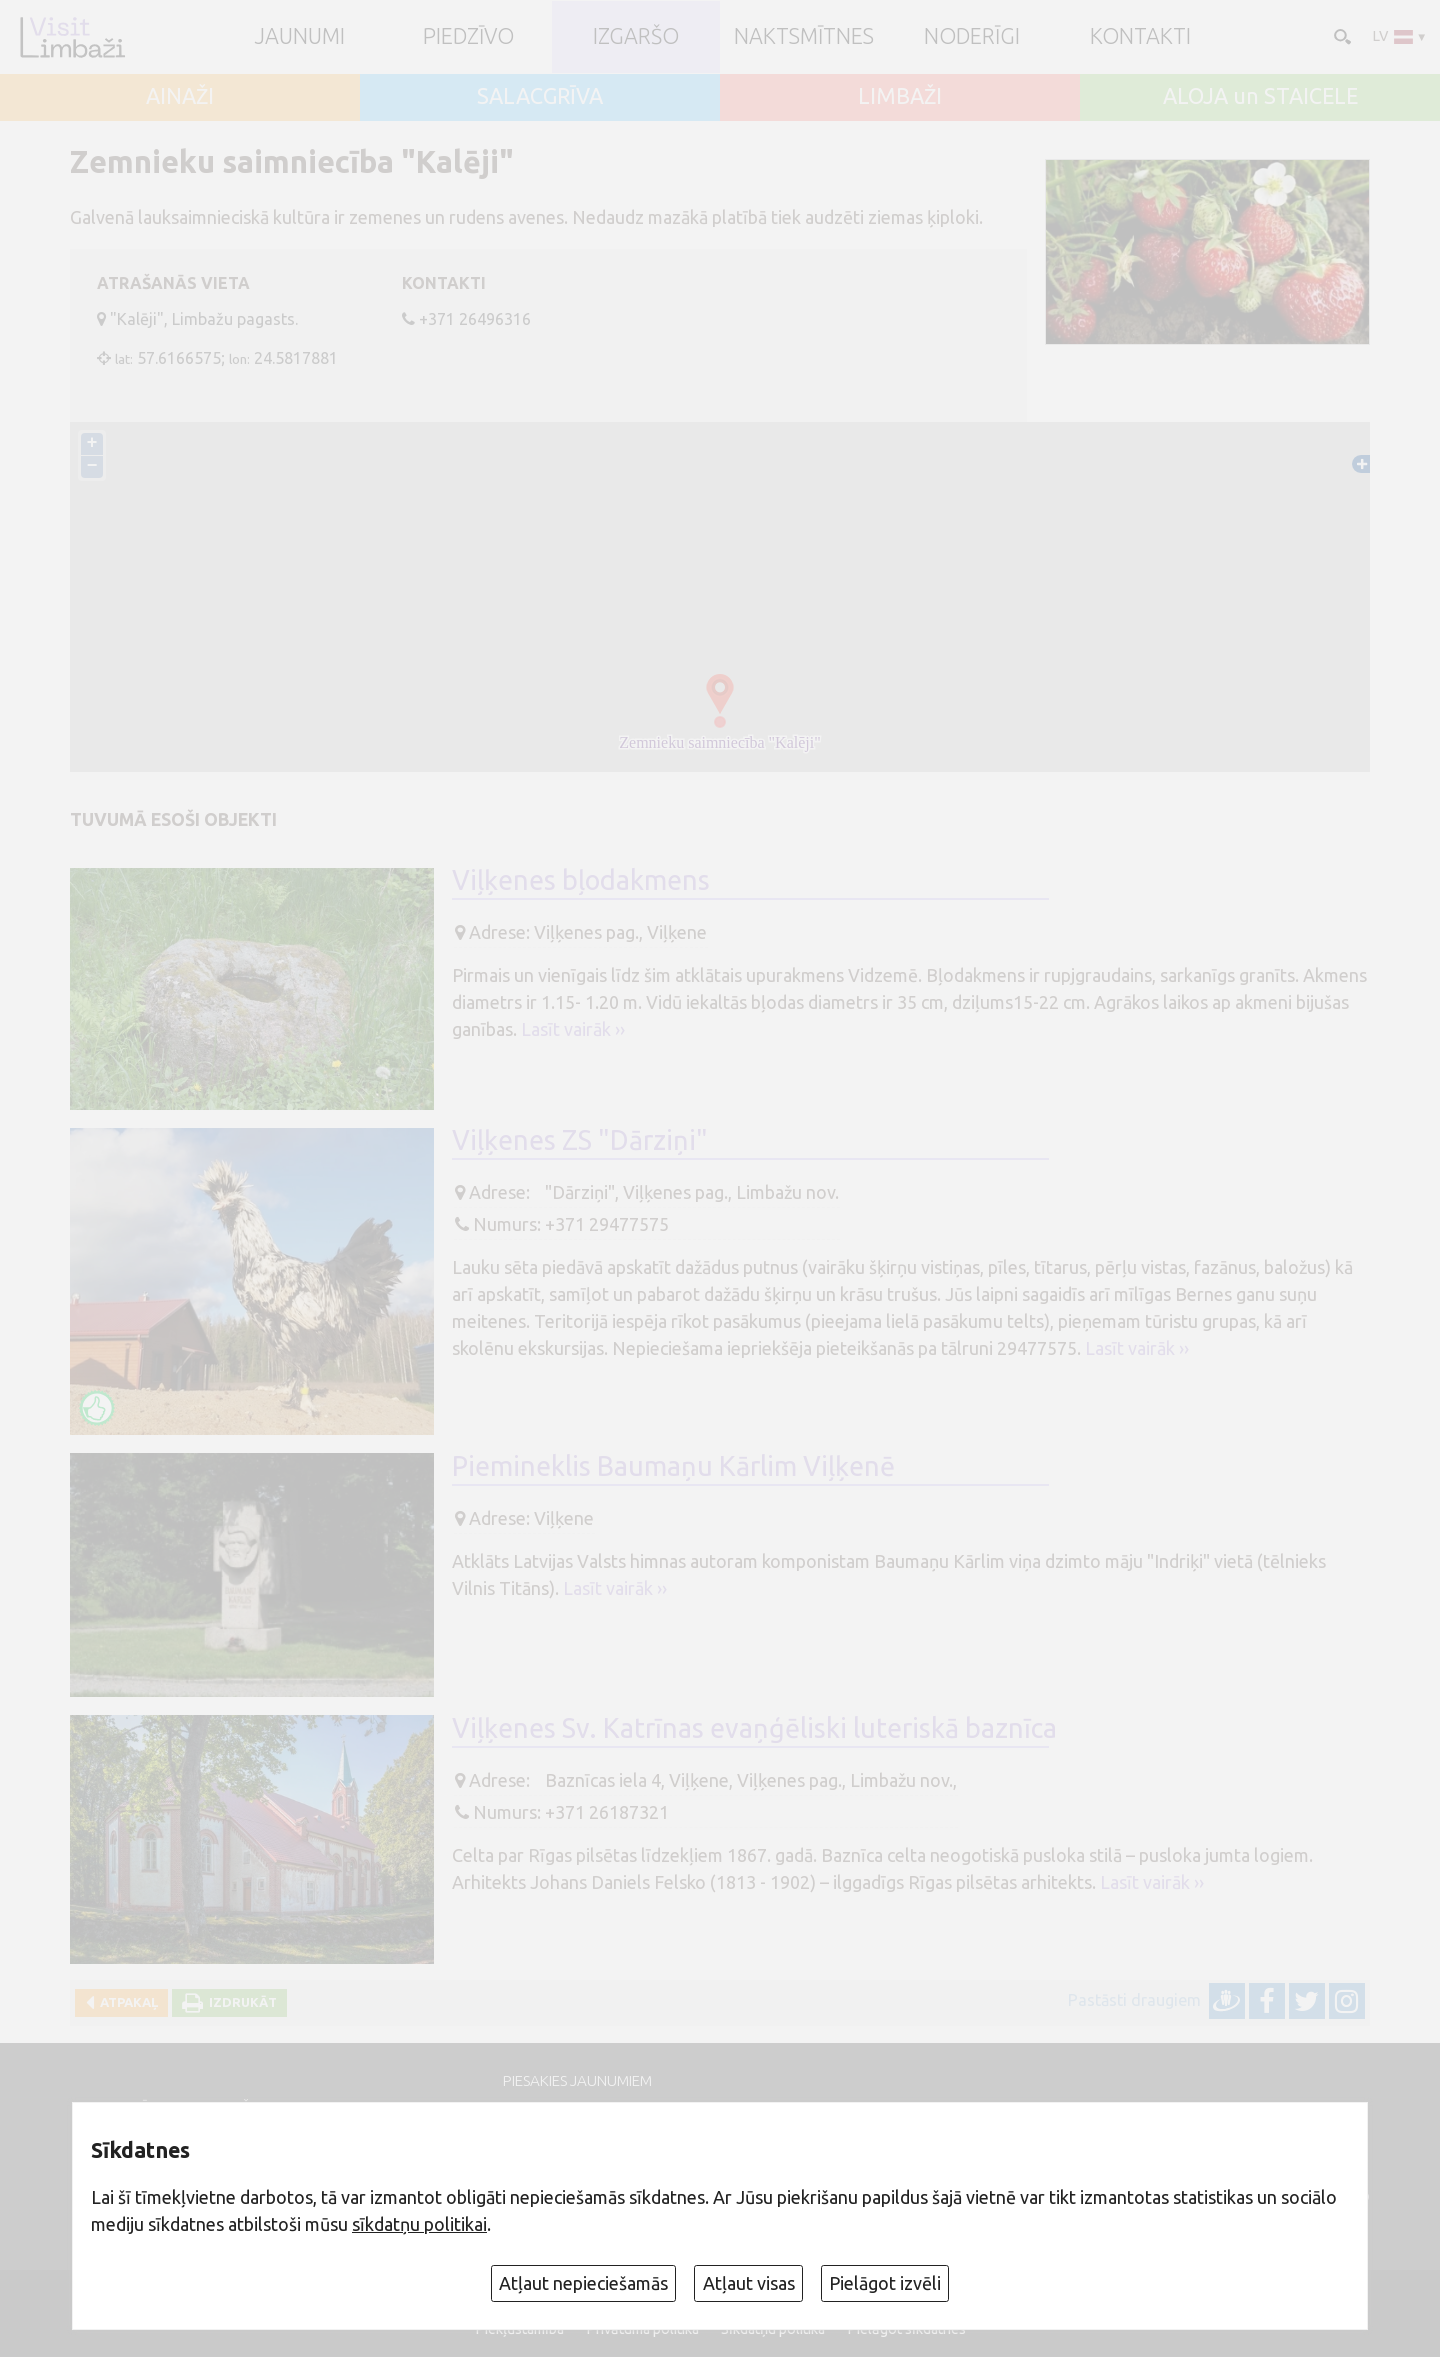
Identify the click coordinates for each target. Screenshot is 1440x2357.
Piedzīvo (468, 37)
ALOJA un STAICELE (1260, 97)
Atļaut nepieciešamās (583, 2283)
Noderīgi (972, 37)
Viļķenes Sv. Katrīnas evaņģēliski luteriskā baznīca (754, 1728)
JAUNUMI (300, 37)
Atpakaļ (126, 2002)
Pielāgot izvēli (885, 2283)
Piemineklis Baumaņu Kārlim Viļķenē (673, 1466)
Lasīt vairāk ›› (573, 1029)
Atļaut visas (749, 2283)
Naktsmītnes (804, 37)
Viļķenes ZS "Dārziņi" (580, 1140)
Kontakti (1140, 37)
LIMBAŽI (900, 97)
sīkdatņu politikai (419, 2224)
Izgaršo (636, 37)
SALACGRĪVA (540, 97)
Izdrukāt (240, 2002)
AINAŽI (180, 97)
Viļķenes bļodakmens (581, 880)
